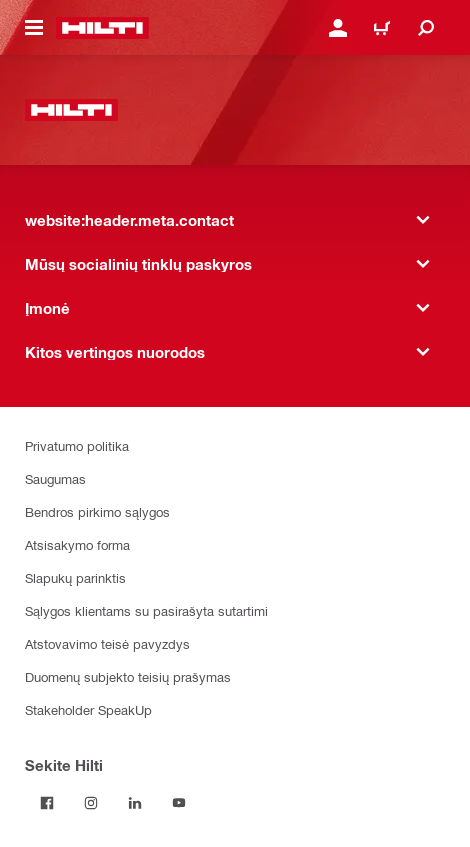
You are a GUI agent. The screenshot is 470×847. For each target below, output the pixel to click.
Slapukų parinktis (75, 577)
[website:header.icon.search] (426, 28)
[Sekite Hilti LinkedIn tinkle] (135, 803)
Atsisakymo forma (77, 544)
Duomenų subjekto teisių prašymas (128, 676)
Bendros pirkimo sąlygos (97, 511)
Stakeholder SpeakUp (88, 709)
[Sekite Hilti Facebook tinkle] (47, 803)
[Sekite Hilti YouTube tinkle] (179, 803)
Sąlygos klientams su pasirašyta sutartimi (146, 610)
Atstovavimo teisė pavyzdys (107, 643)
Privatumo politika (77, 445)
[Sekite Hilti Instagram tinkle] (91, 803)
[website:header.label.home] (102, 28)
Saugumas (55, 478)
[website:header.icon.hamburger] (34, 28)
